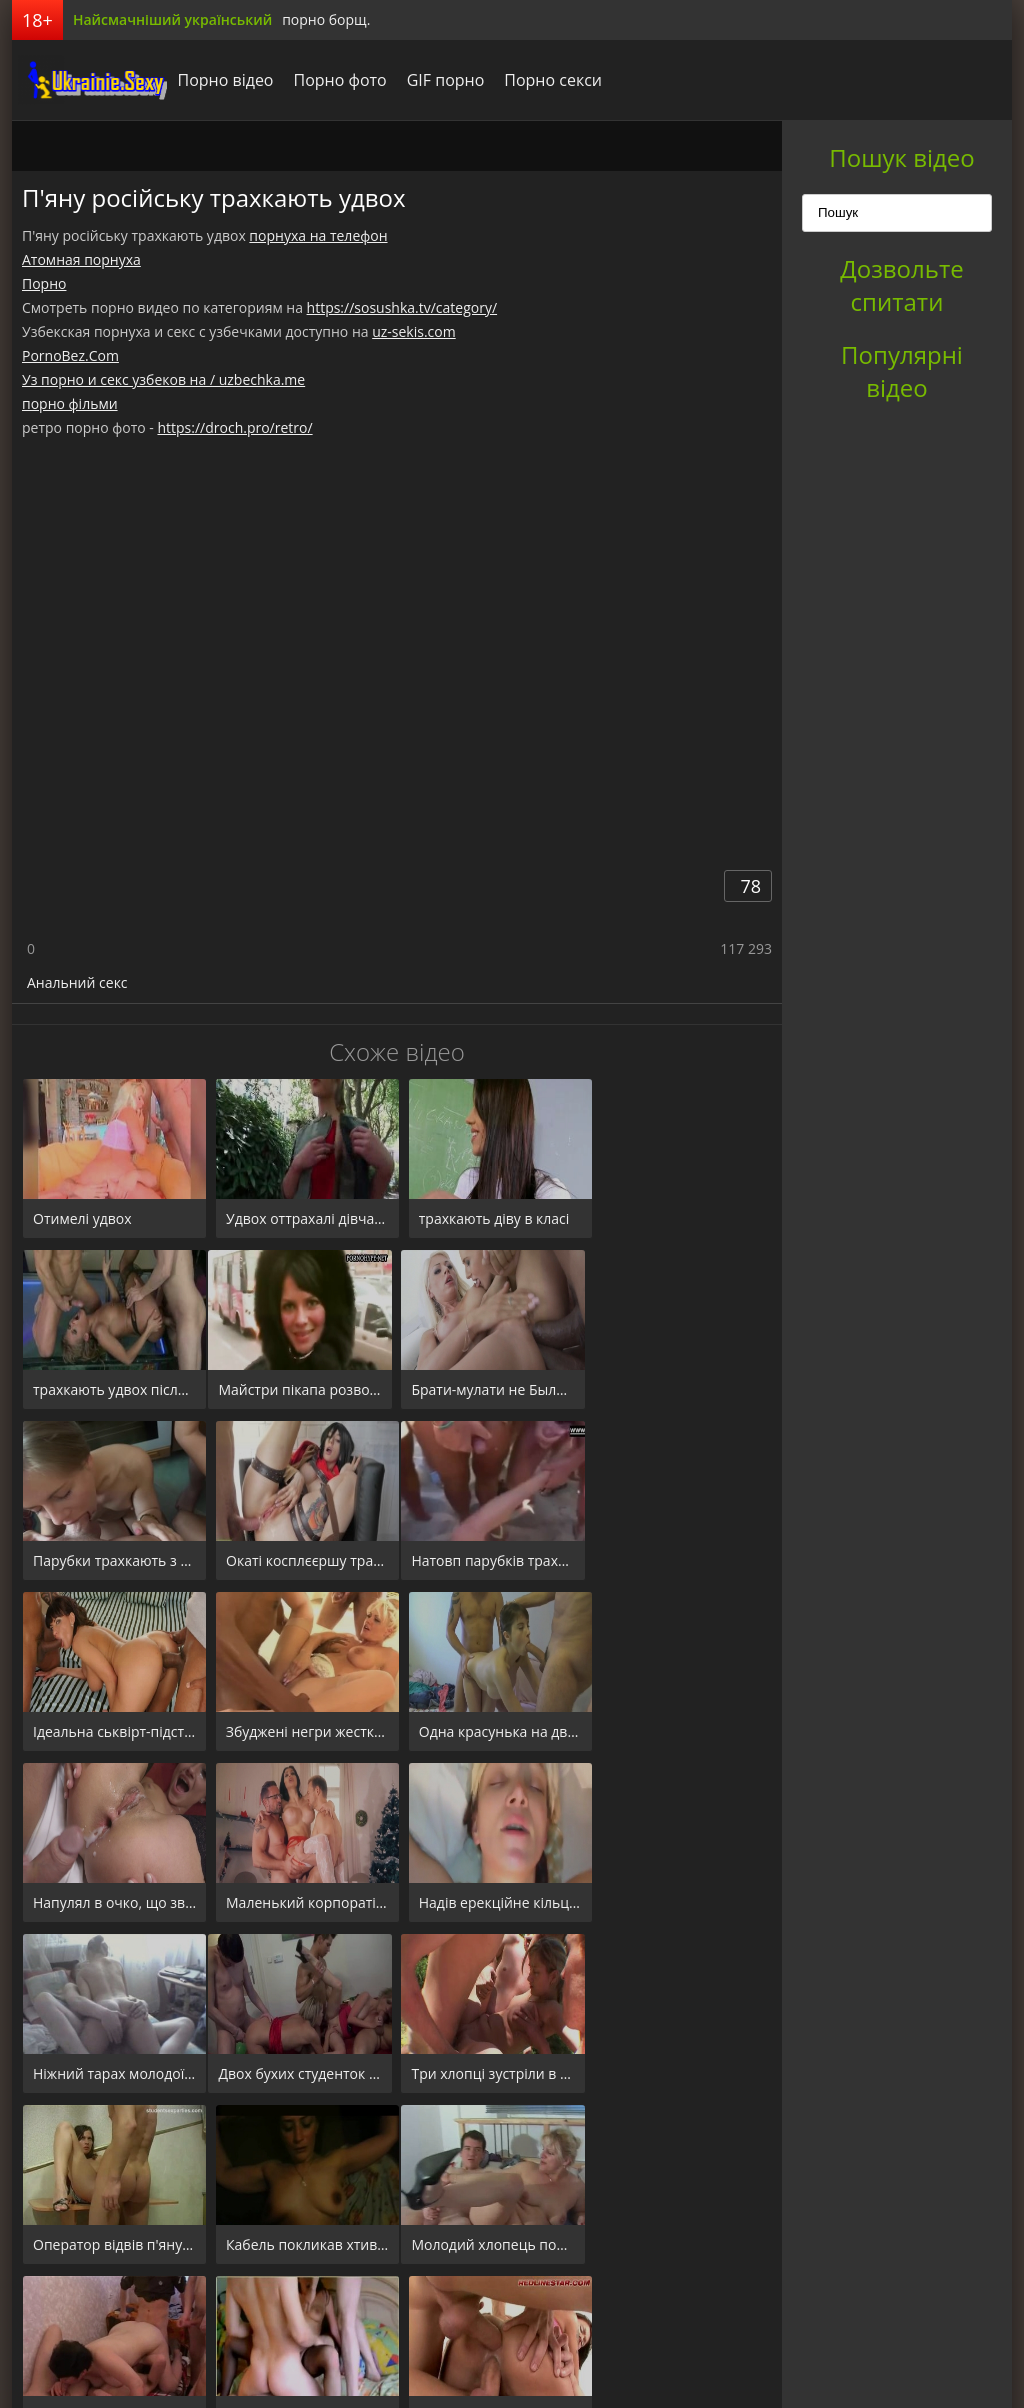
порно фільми (70, 403)
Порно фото (334, 80)
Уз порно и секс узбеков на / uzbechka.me (163, 379)
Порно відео (220, 80)
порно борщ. (326, 19)
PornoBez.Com (70, 355)
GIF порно (440, 80)
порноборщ (87, 80)
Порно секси (548, 80)
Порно (44, 283)
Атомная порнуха (81, 259)
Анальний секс (77, 982)
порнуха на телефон (318, 235)
